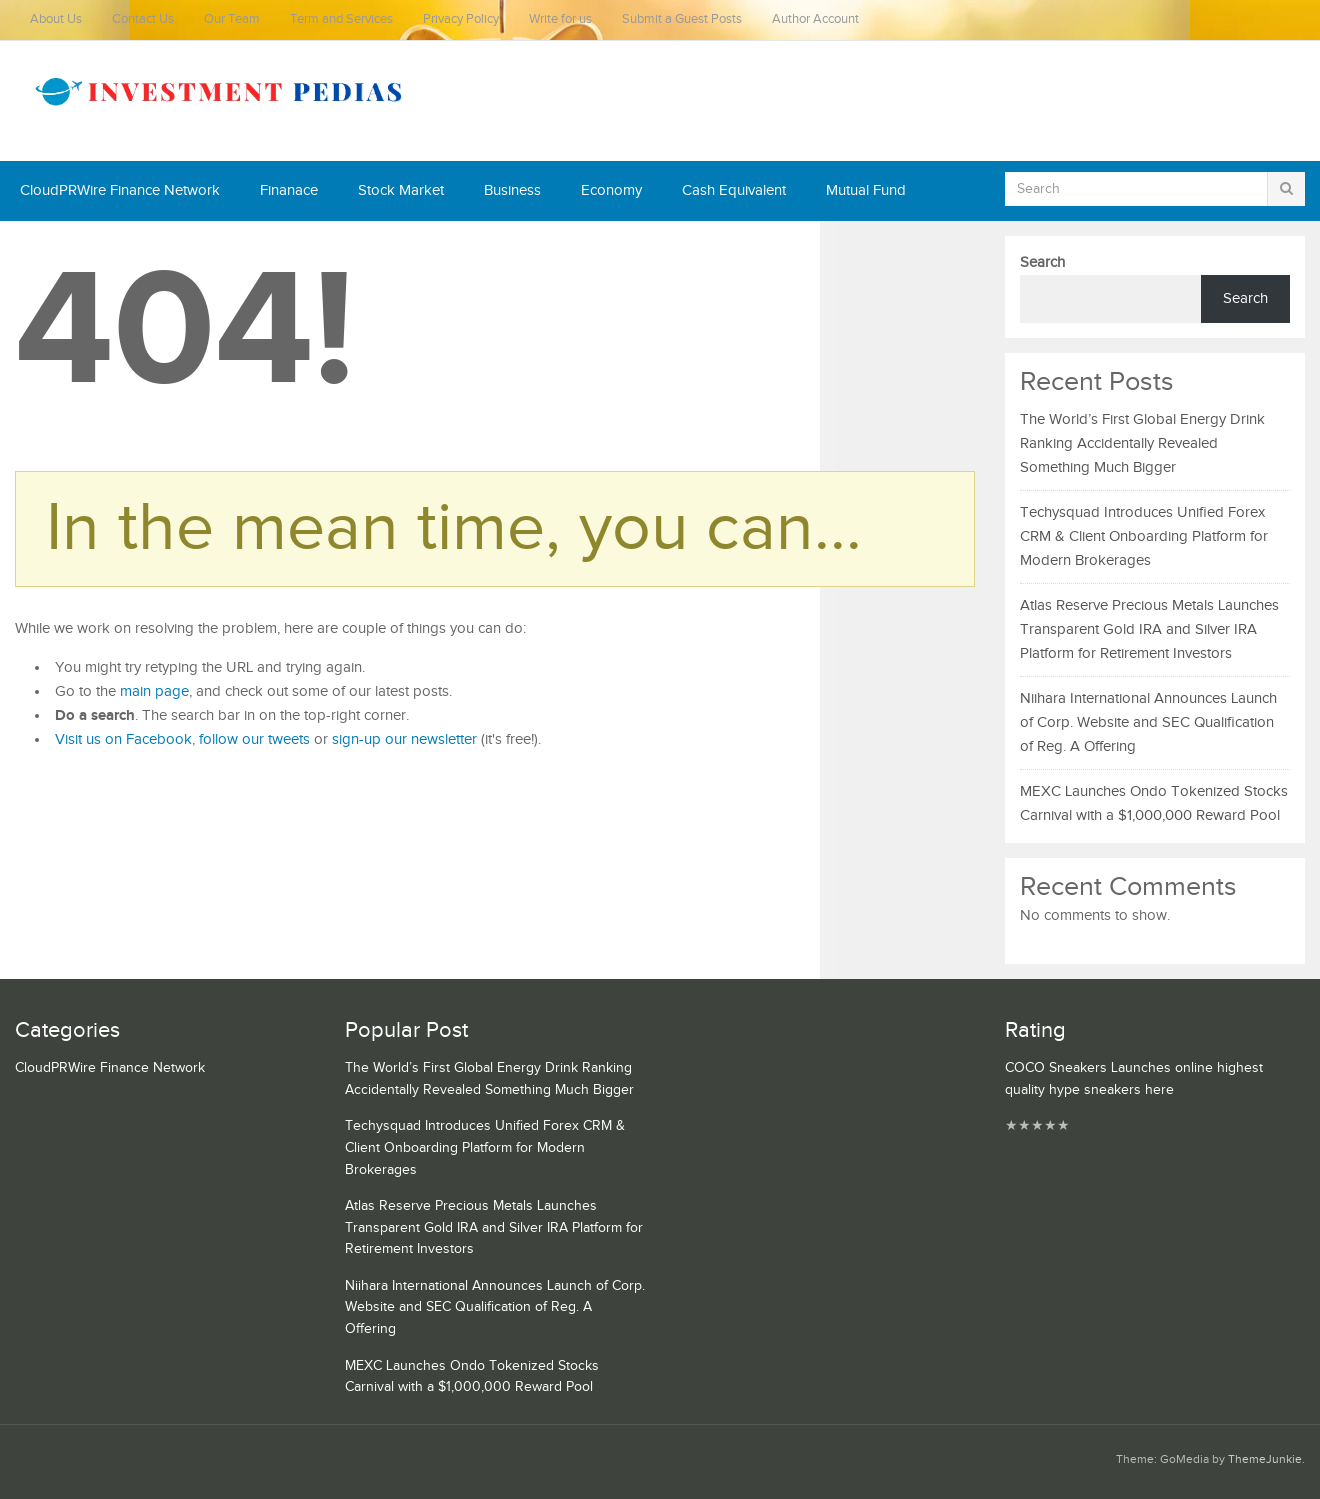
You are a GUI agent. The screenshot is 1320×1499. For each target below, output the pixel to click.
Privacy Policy (461, 19)
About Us (56, 19)
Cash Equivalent (734, 190)
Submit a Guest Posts (682, 19)
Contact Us (143, 19)
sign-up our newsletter (404, 739)
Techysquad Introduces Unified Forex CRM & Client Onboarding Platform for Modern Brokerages (1144, 536)
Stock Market (401, 190)
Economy (611, 190)
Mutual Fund (866, 190)
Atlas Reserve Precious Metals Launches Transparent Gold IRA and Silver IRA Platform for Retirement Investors (1149, 629)
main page (154, 691)
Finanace (289, 190)
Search (1042, 262)
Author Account (815, 19)
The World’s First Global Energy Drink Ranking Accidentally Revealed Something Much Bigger (1142, 443)
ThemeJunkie (1265, 1459)
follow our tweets (254, 739)
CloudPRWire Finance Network (120, 190)
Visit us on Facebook (123, 739)
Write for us (560, 19)
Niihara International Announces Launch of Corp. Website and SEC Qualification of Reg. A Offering (1148, 722)
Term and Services (341, 19)
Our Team (232, 19)
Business (512, 190)
